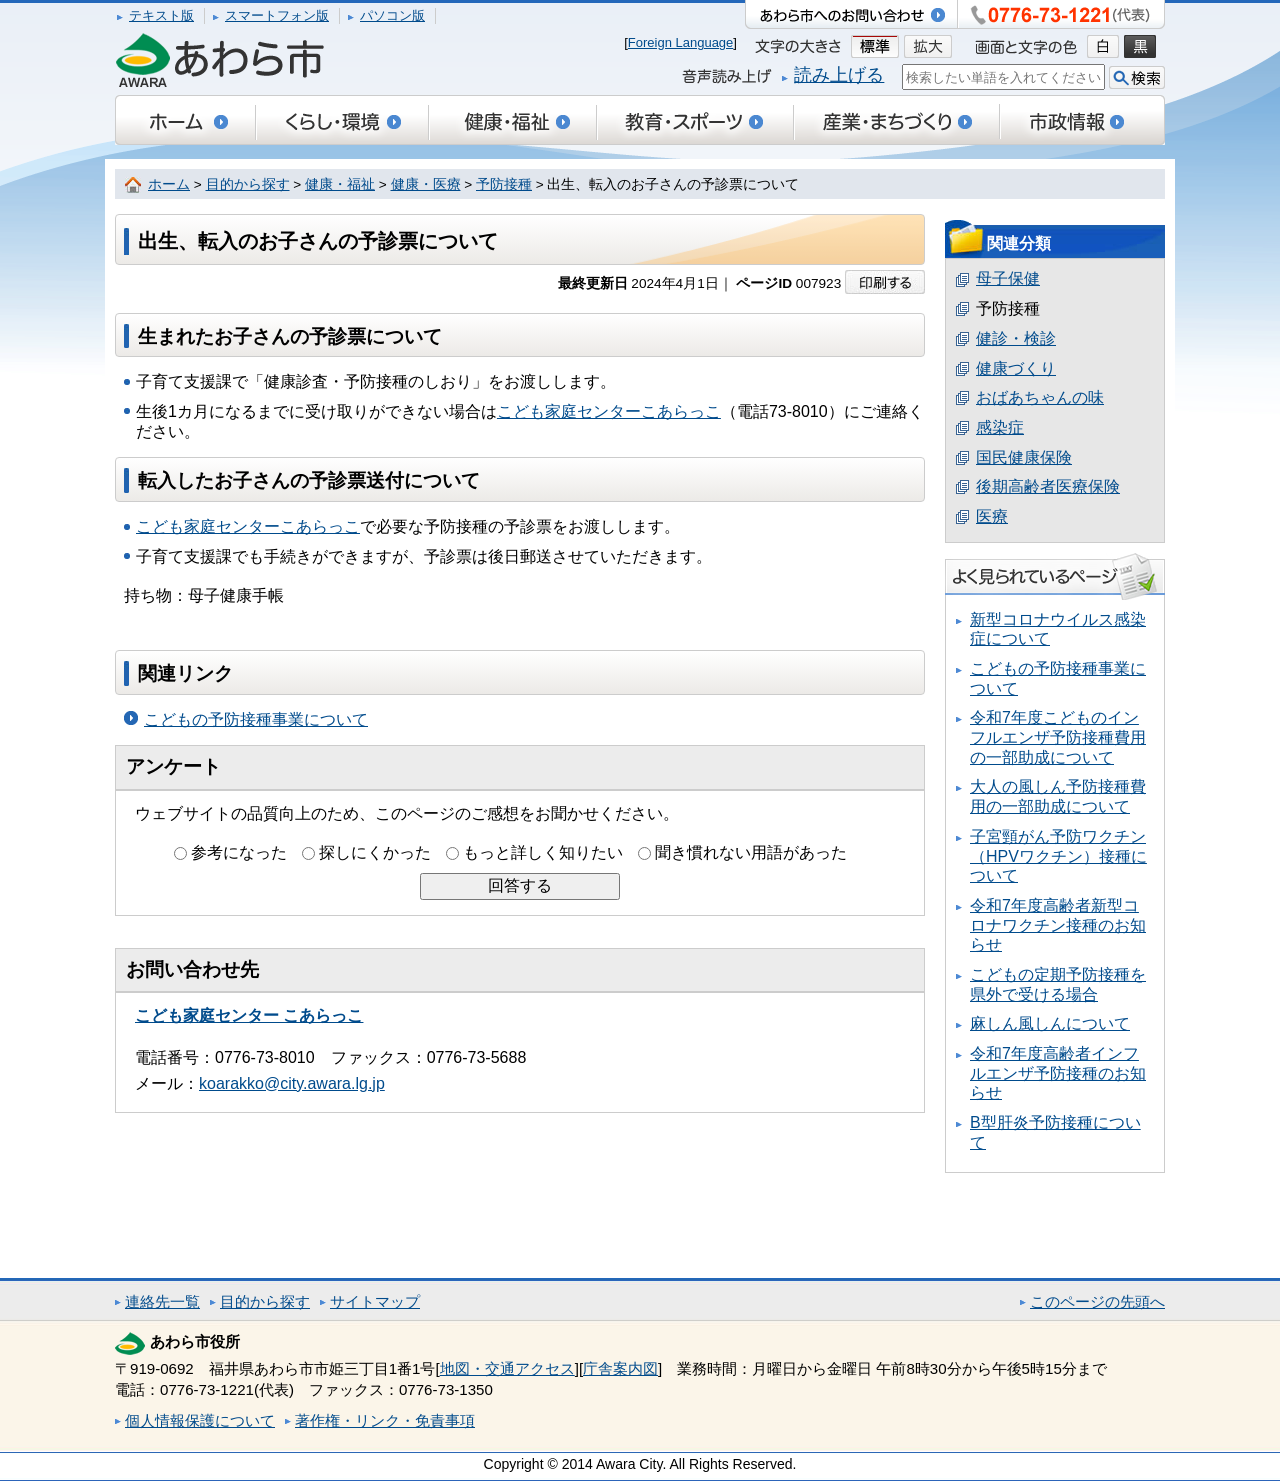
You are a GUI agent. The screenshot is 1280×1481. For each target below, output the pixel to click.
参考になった (239, 852)
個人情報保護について (200, 1420)
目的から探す (248, 184)
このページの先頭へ (1097, 1301)
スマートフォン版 (277, 15)
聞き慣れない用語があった (751, 852)
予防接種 (504, 184)
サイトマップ (375, 1301)
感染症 (1000, 427)
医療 (992, 516)
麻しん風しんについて (1050, 1023)
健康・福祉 (340, 184)
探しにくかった (375, 852)
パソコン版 (392, 15)
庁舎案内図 (620, 1368)
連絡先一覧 (162, 1301)
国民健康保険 (1024, 457)
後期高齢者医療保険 (1048, 486)
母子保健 (1008, 278)
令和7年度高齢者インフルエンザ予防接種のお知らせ (1058, 1073)
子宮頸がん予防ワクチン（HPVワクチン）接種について (1058, 856)
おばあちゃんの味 (1040, 397)
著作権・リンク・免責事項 (385, 1420)
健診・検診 (1016, 338)
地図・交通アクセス (507, 1368)
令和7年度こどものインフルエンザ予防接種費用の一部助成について (1058, 737)
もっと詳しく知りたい (543, 852)
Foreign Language (681, 42)
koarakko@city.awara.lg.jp (292, 1083)
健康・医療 (426, 184)
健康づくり (1016, 368)
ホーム (169, 184)
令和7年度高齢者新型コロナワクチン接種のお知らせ (1058, 925)
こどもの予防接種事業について (256, 719)
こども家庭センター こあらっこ (249, 1015)
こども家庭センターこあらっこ (609, 411)
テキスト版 (161, 15)
